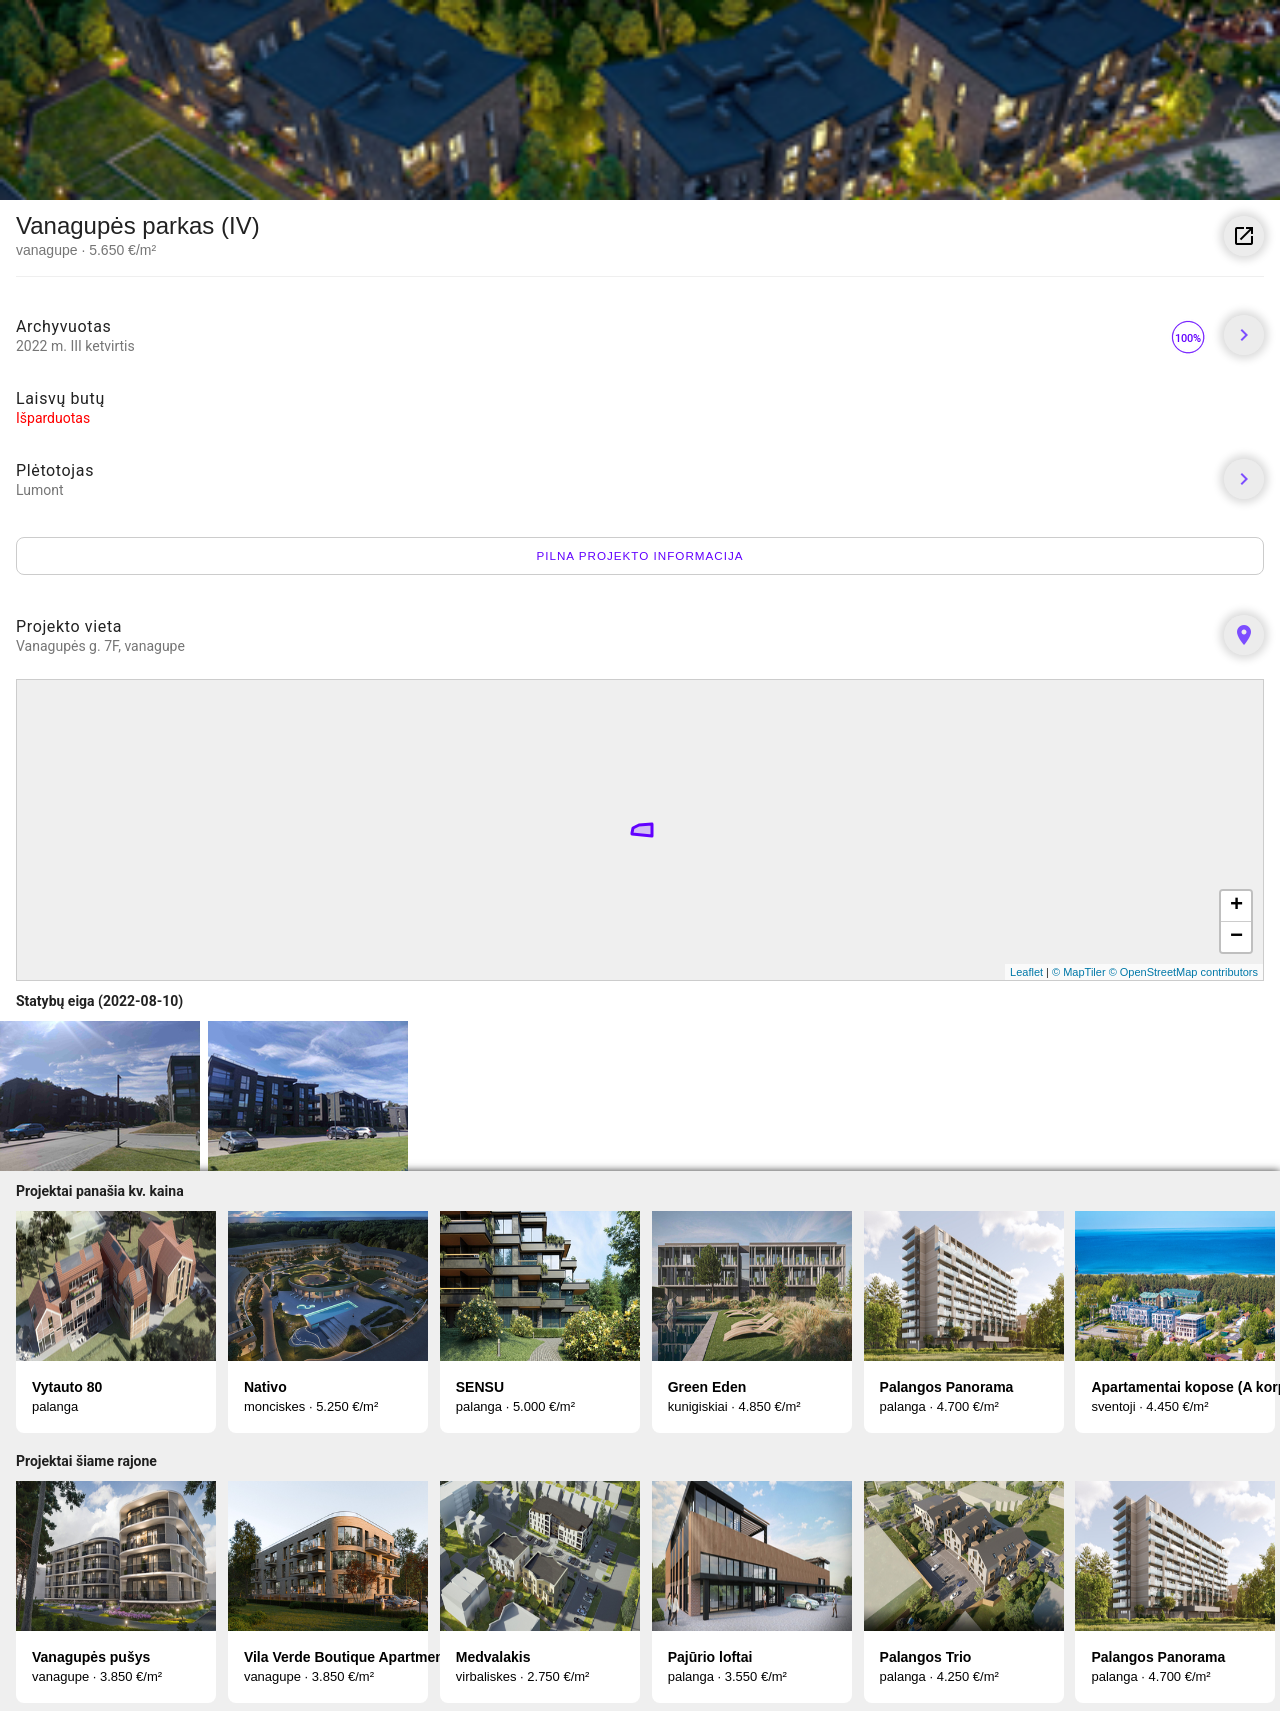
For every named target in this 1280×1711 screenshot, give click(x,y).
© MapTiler (1079, 972)
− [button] (1236, 937)
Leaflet (1026, 972)
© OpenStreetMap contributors (1183, 972)
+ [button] (1236, 906)
